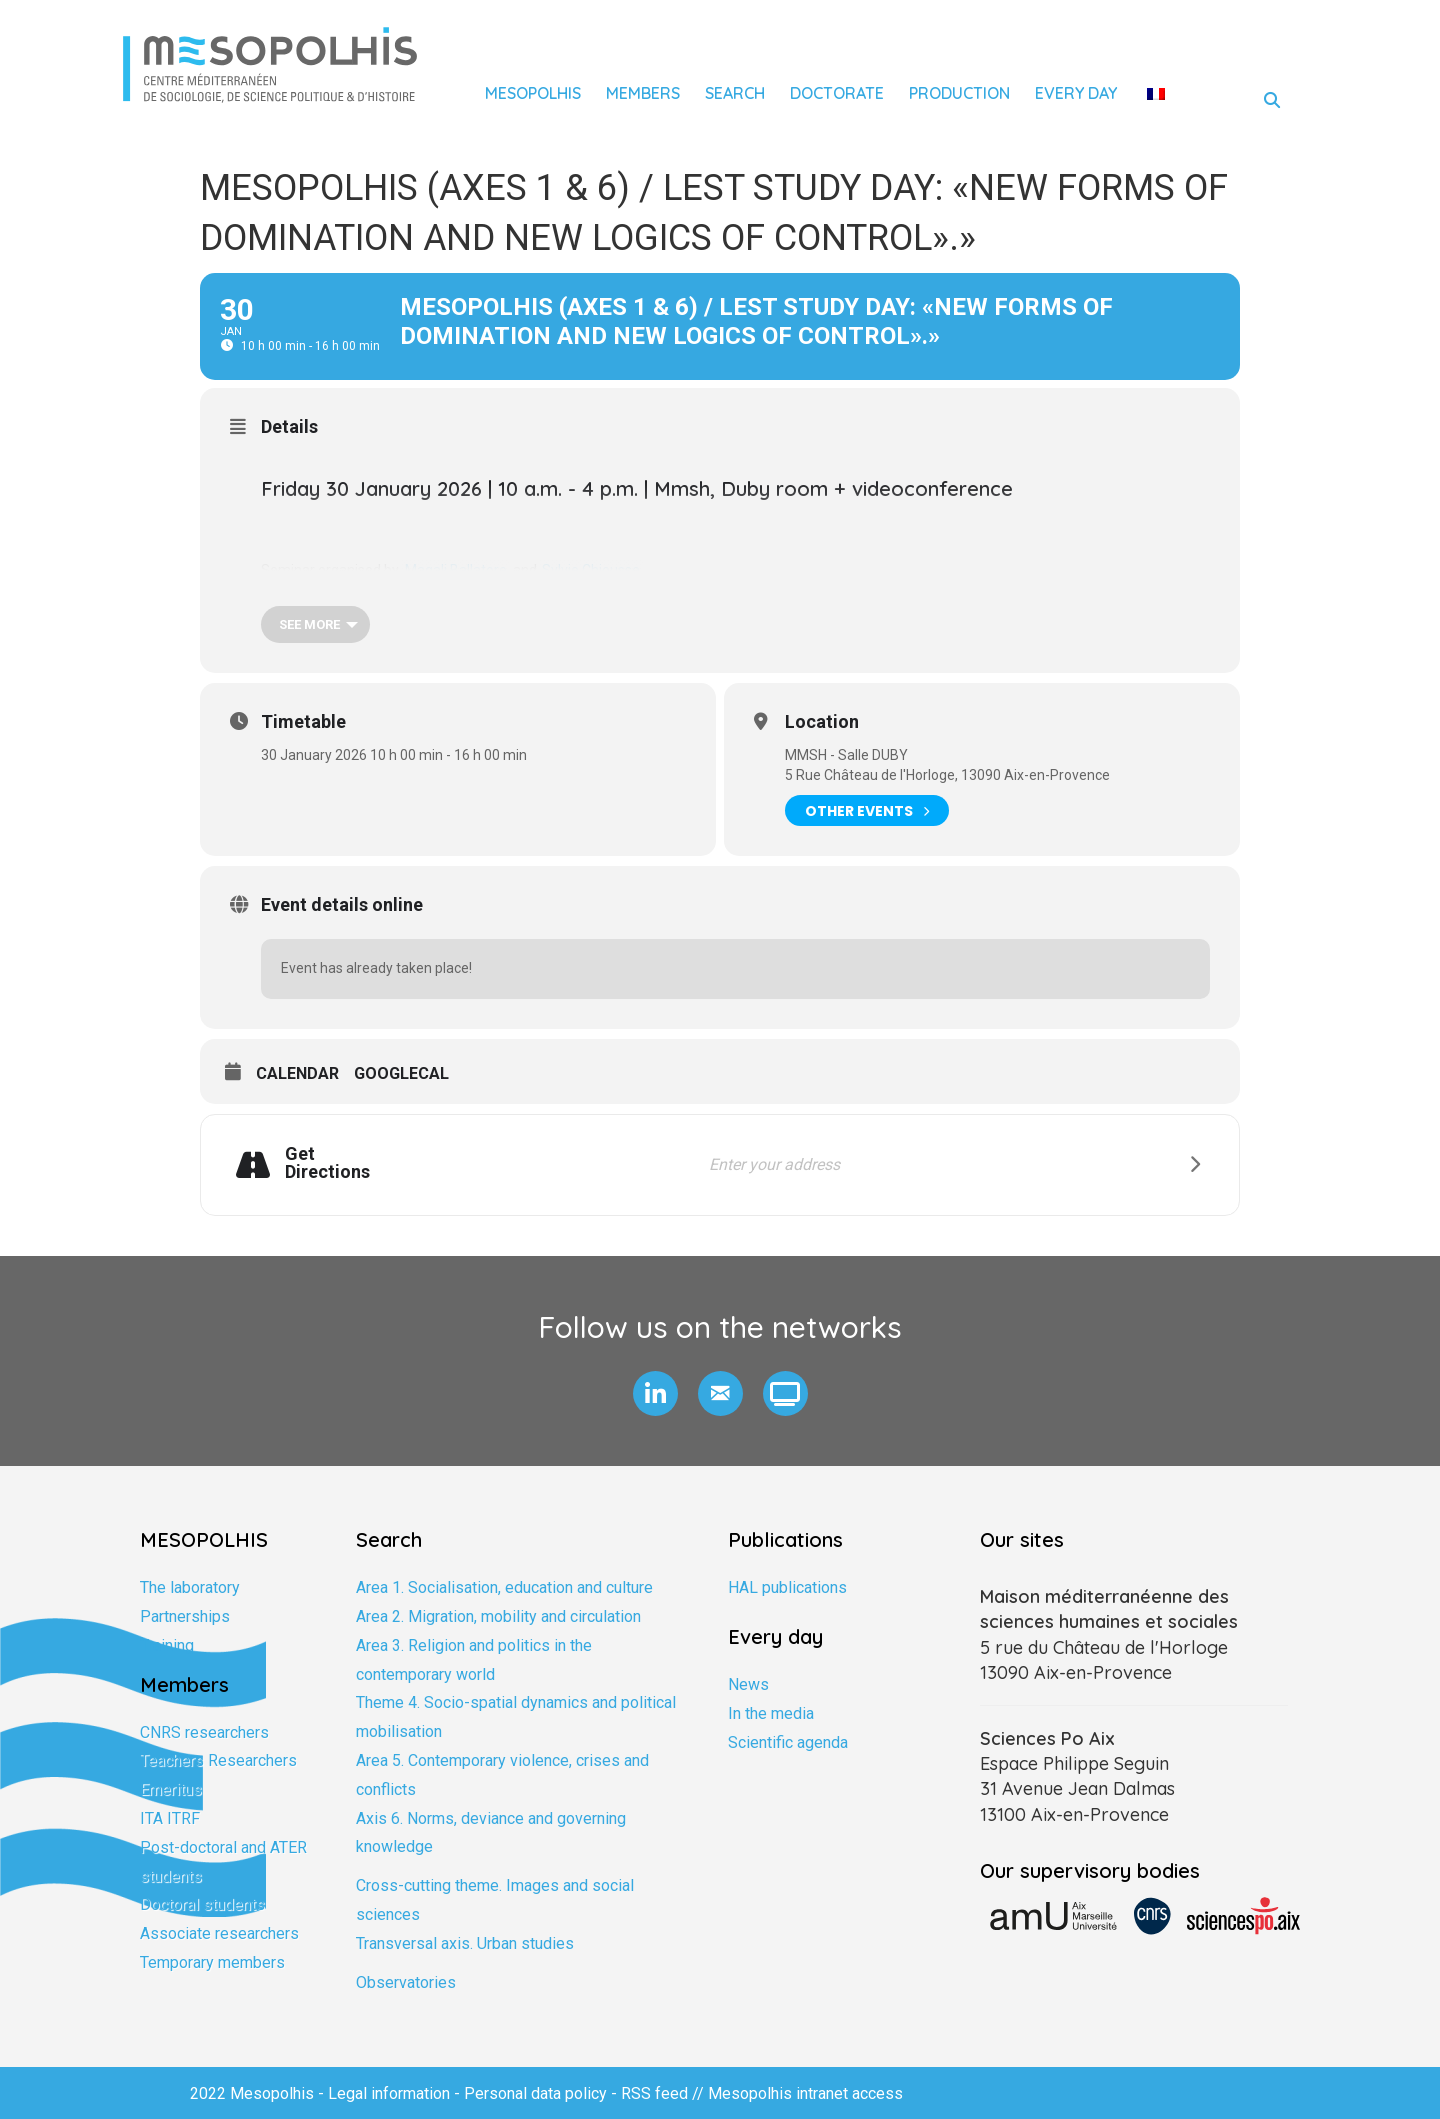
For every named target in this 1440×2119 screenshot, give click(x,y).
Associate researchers (219, 1933)
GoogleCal (401, 1073)
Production (959, 93)
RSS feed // (664, 2093)
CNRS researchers (204, 1732)
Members (643, 93)
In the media (771, 1713)
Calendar (297, 1073)
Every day (1076, 93)
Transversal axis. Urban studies (465, 1943)
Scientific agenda (788, 1742)
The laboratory (190, 1587)
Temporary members (212, 1962)
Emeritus (171, 1789)
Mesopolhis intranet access (805, 2093)
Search (735, 93)
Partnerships (185, 1616)
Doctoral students (202, 1904)
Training (167, 1645)
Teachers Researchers (218, 1760)
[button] (655, 1393)
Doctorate (837, 93)
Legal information (389, 2093)
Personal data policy (535, 2093)
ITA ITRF (170, 1818)
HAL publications (787, 1587)
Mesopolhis (533, 93)
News (748, 1684)
